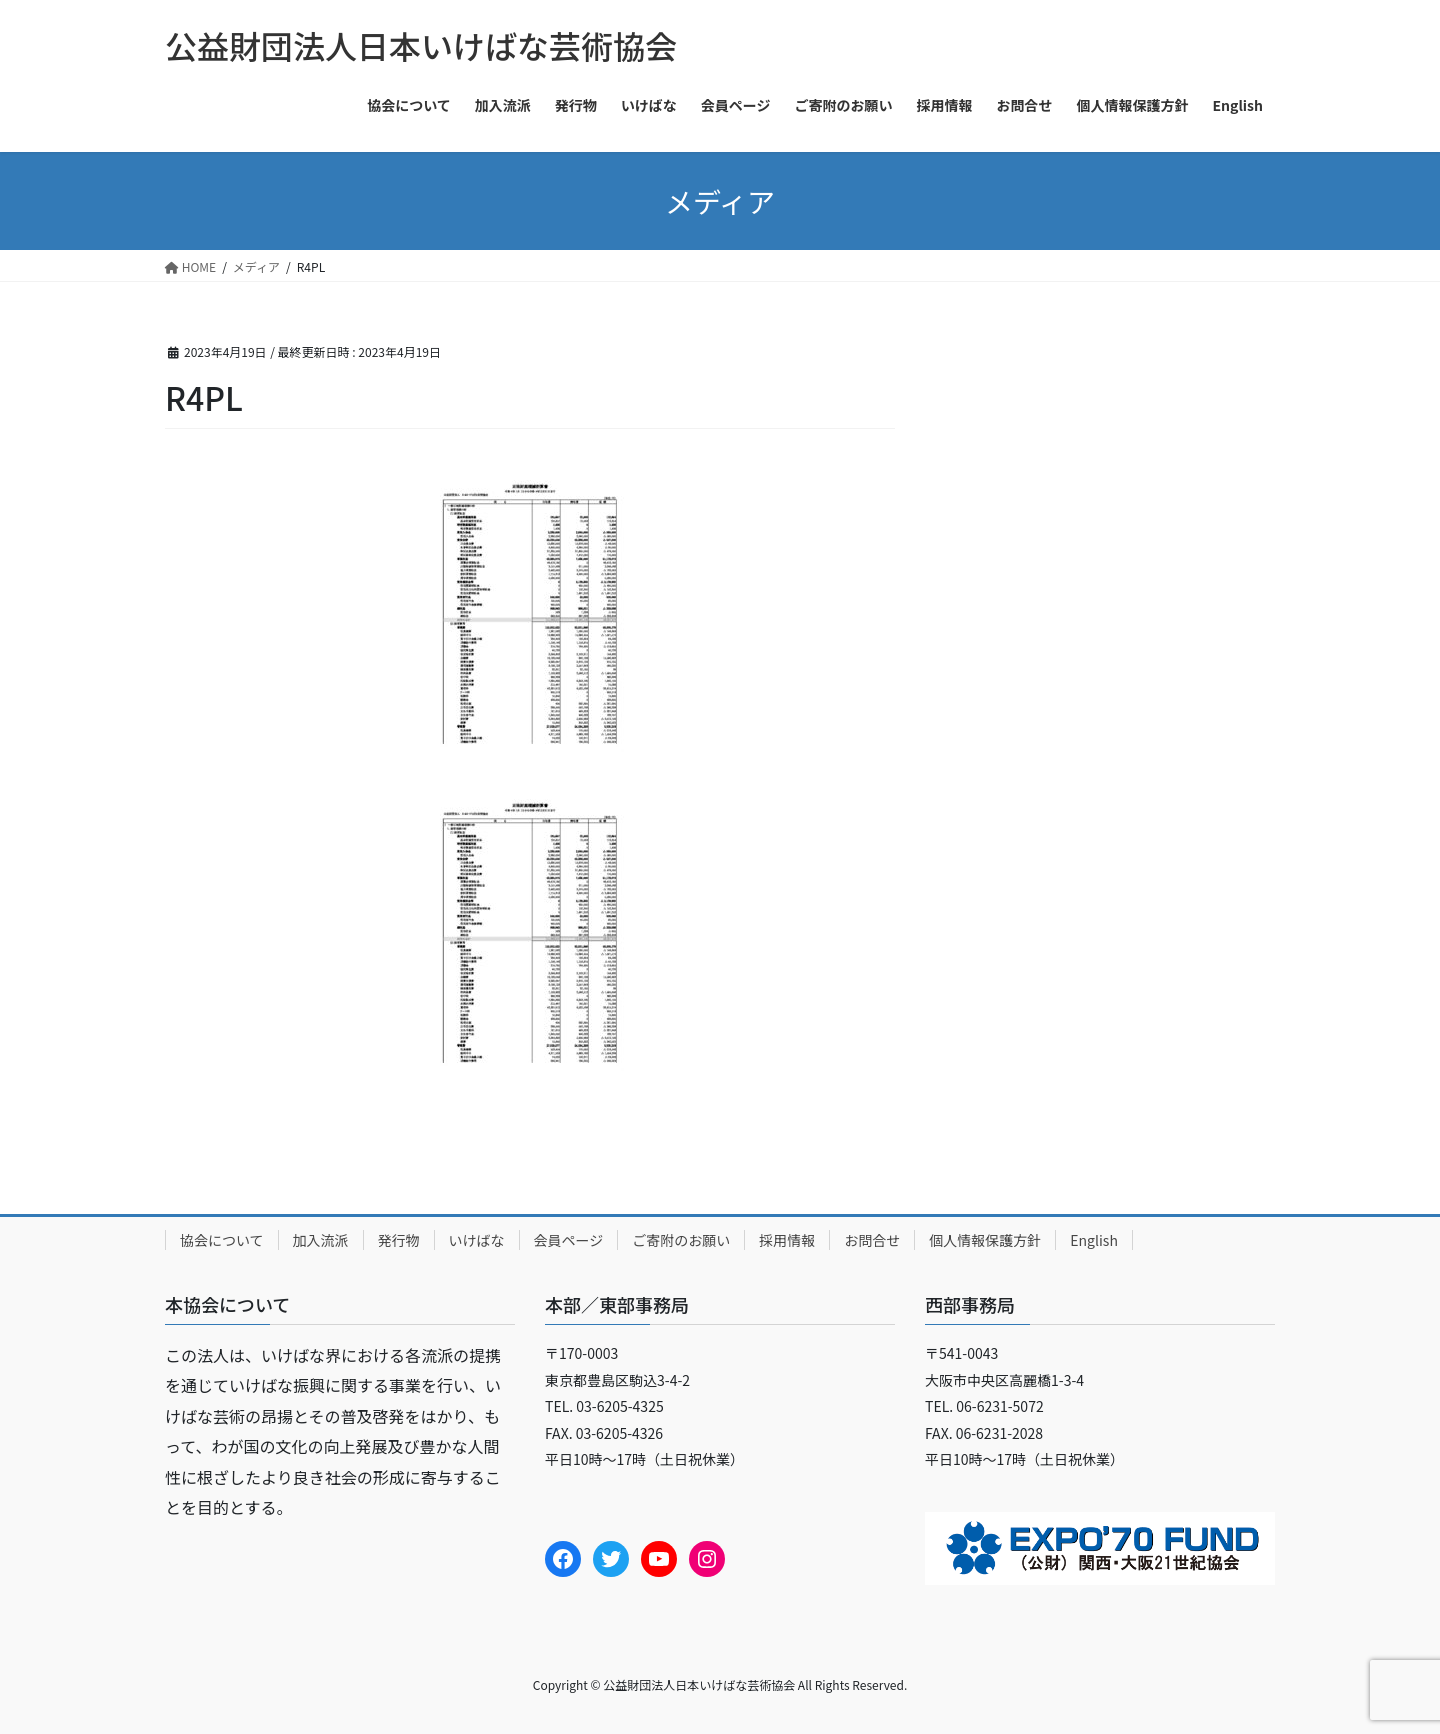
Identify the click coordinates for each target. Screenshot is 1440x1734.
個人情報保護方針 (985, 1240)
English (1094, 1240)
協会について (222, 1240)
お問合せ (872, 1240)
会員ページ (569, 1240)
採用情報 (787, 1240)
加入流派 (321, 1240)
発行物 (399, 1240)
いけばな (477, 1240)
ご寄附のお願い (681, 1240)
